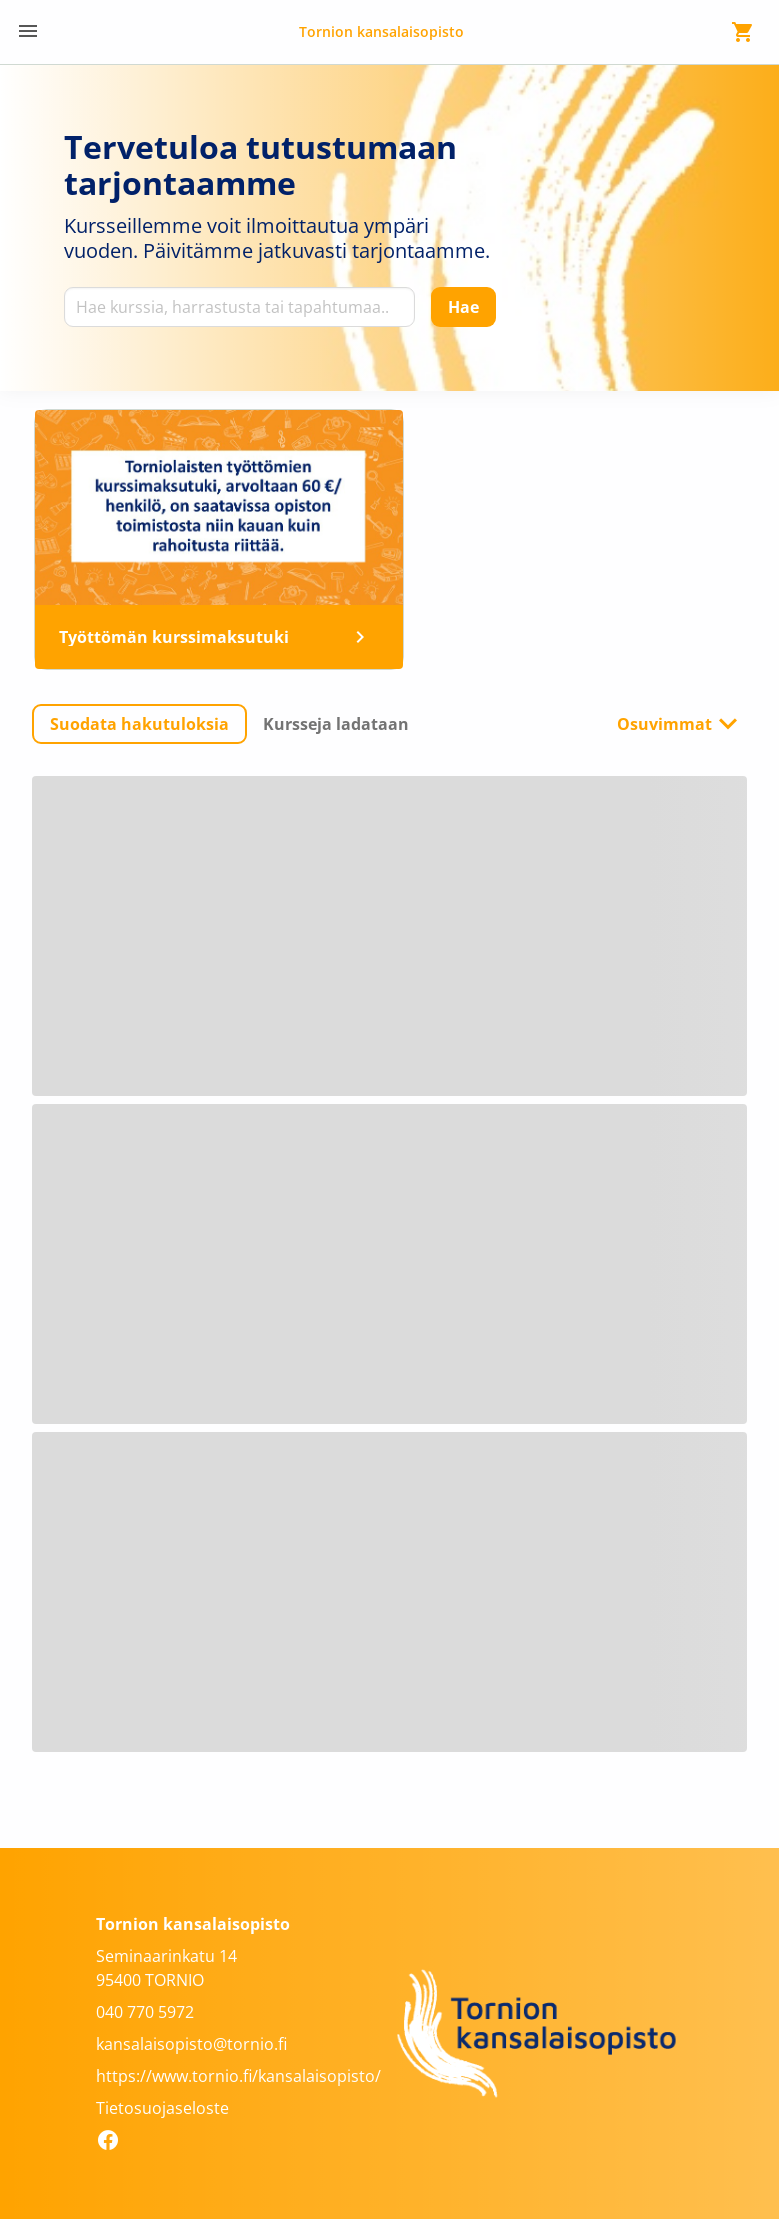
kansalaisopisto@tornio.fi (191, 2044)
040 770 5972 (145, 2012)
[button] (139, 724)
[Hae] (463, 307)
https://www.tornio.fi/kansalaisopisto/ (238, 2076)
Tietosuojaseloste (162, 2108)
